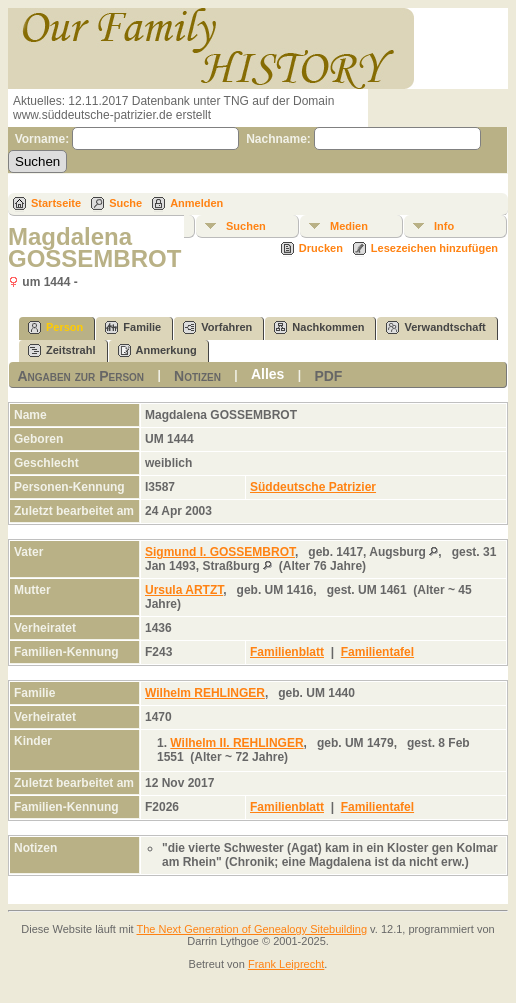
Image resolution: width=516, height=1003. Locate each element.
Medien (349, 226)
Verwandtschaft (435, 327)
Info (444, 226)
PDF (328, 376)
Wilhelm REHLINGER (205, 693)
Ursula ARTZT (184, 590)
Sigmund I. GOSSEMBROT (220, 552)
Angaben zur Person (80, 376)
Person (55, 327)
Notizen (197, 376)
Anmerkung (157, 350)
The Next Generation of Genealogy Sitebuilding (252, 929)
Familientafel (377, 652)
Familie (133, 327)
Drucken (321, 248)
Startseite (56, 203)
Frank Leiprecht (286, 964)
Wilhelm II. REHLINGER (236, 743)
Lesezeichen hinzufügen (434, 248)
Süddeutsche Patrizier (313, 487)
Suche (125, 203)
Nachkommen (319, 327)
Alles (267, 374)
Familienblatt (287, 652)
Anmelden (196, 203)
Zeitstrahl (62, 350)
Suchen (246, 226)
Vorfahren (217, 327)
